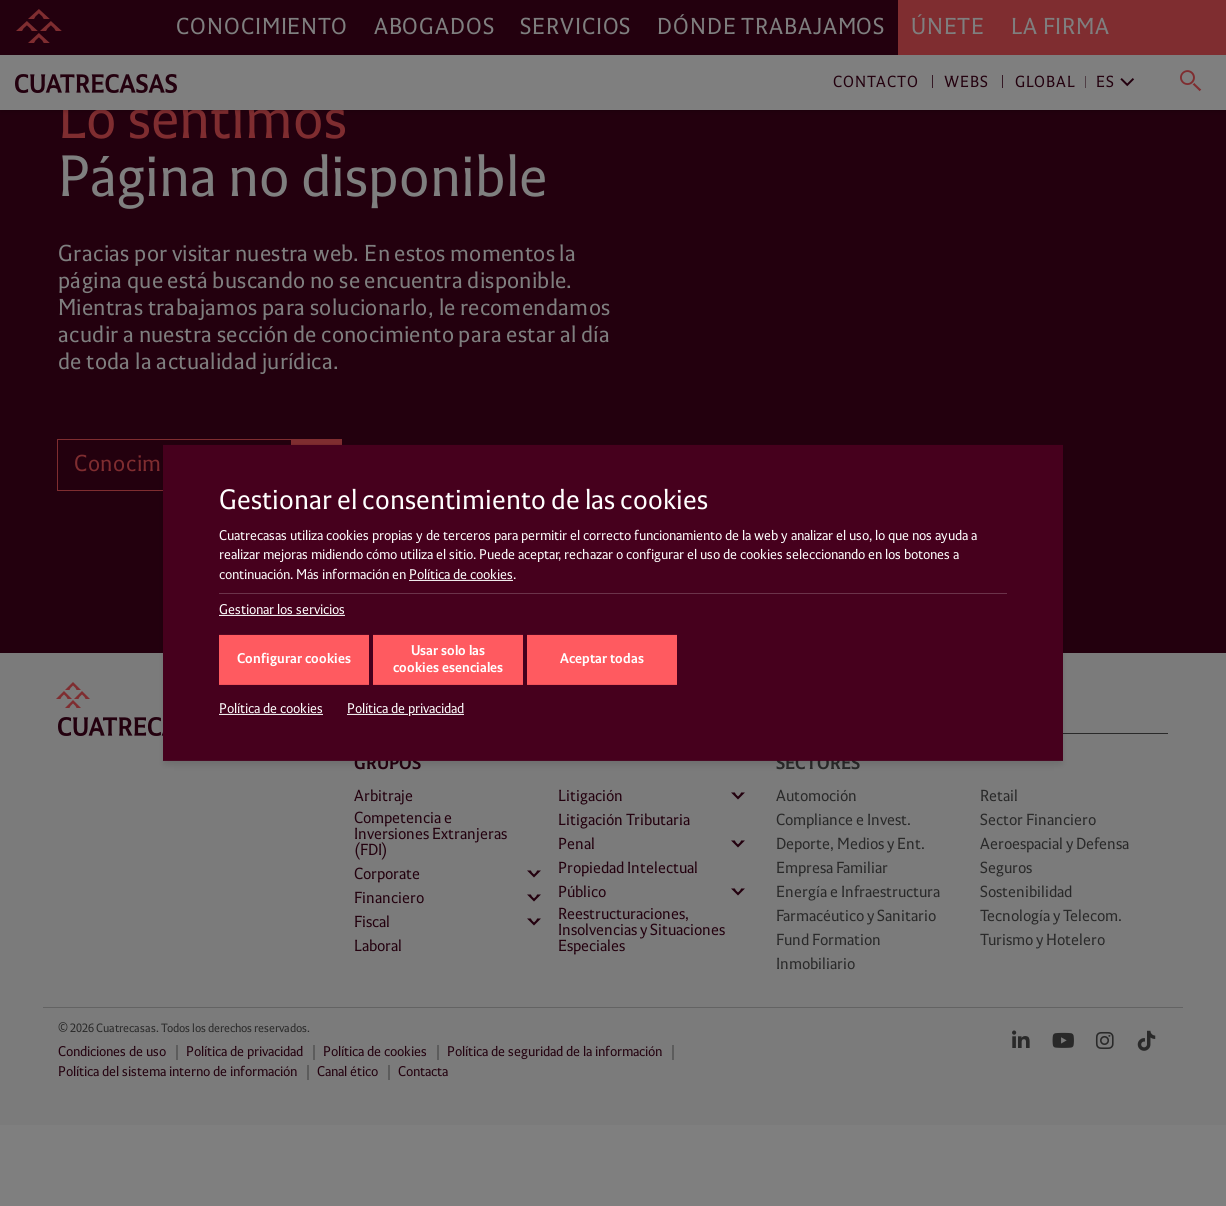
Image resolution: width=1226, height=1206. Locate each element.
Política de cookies (461, 575)
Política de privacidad (405, 709)
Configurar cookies (294, 659)
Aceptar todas (602, 659)
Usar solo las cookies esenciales (448, 660)
